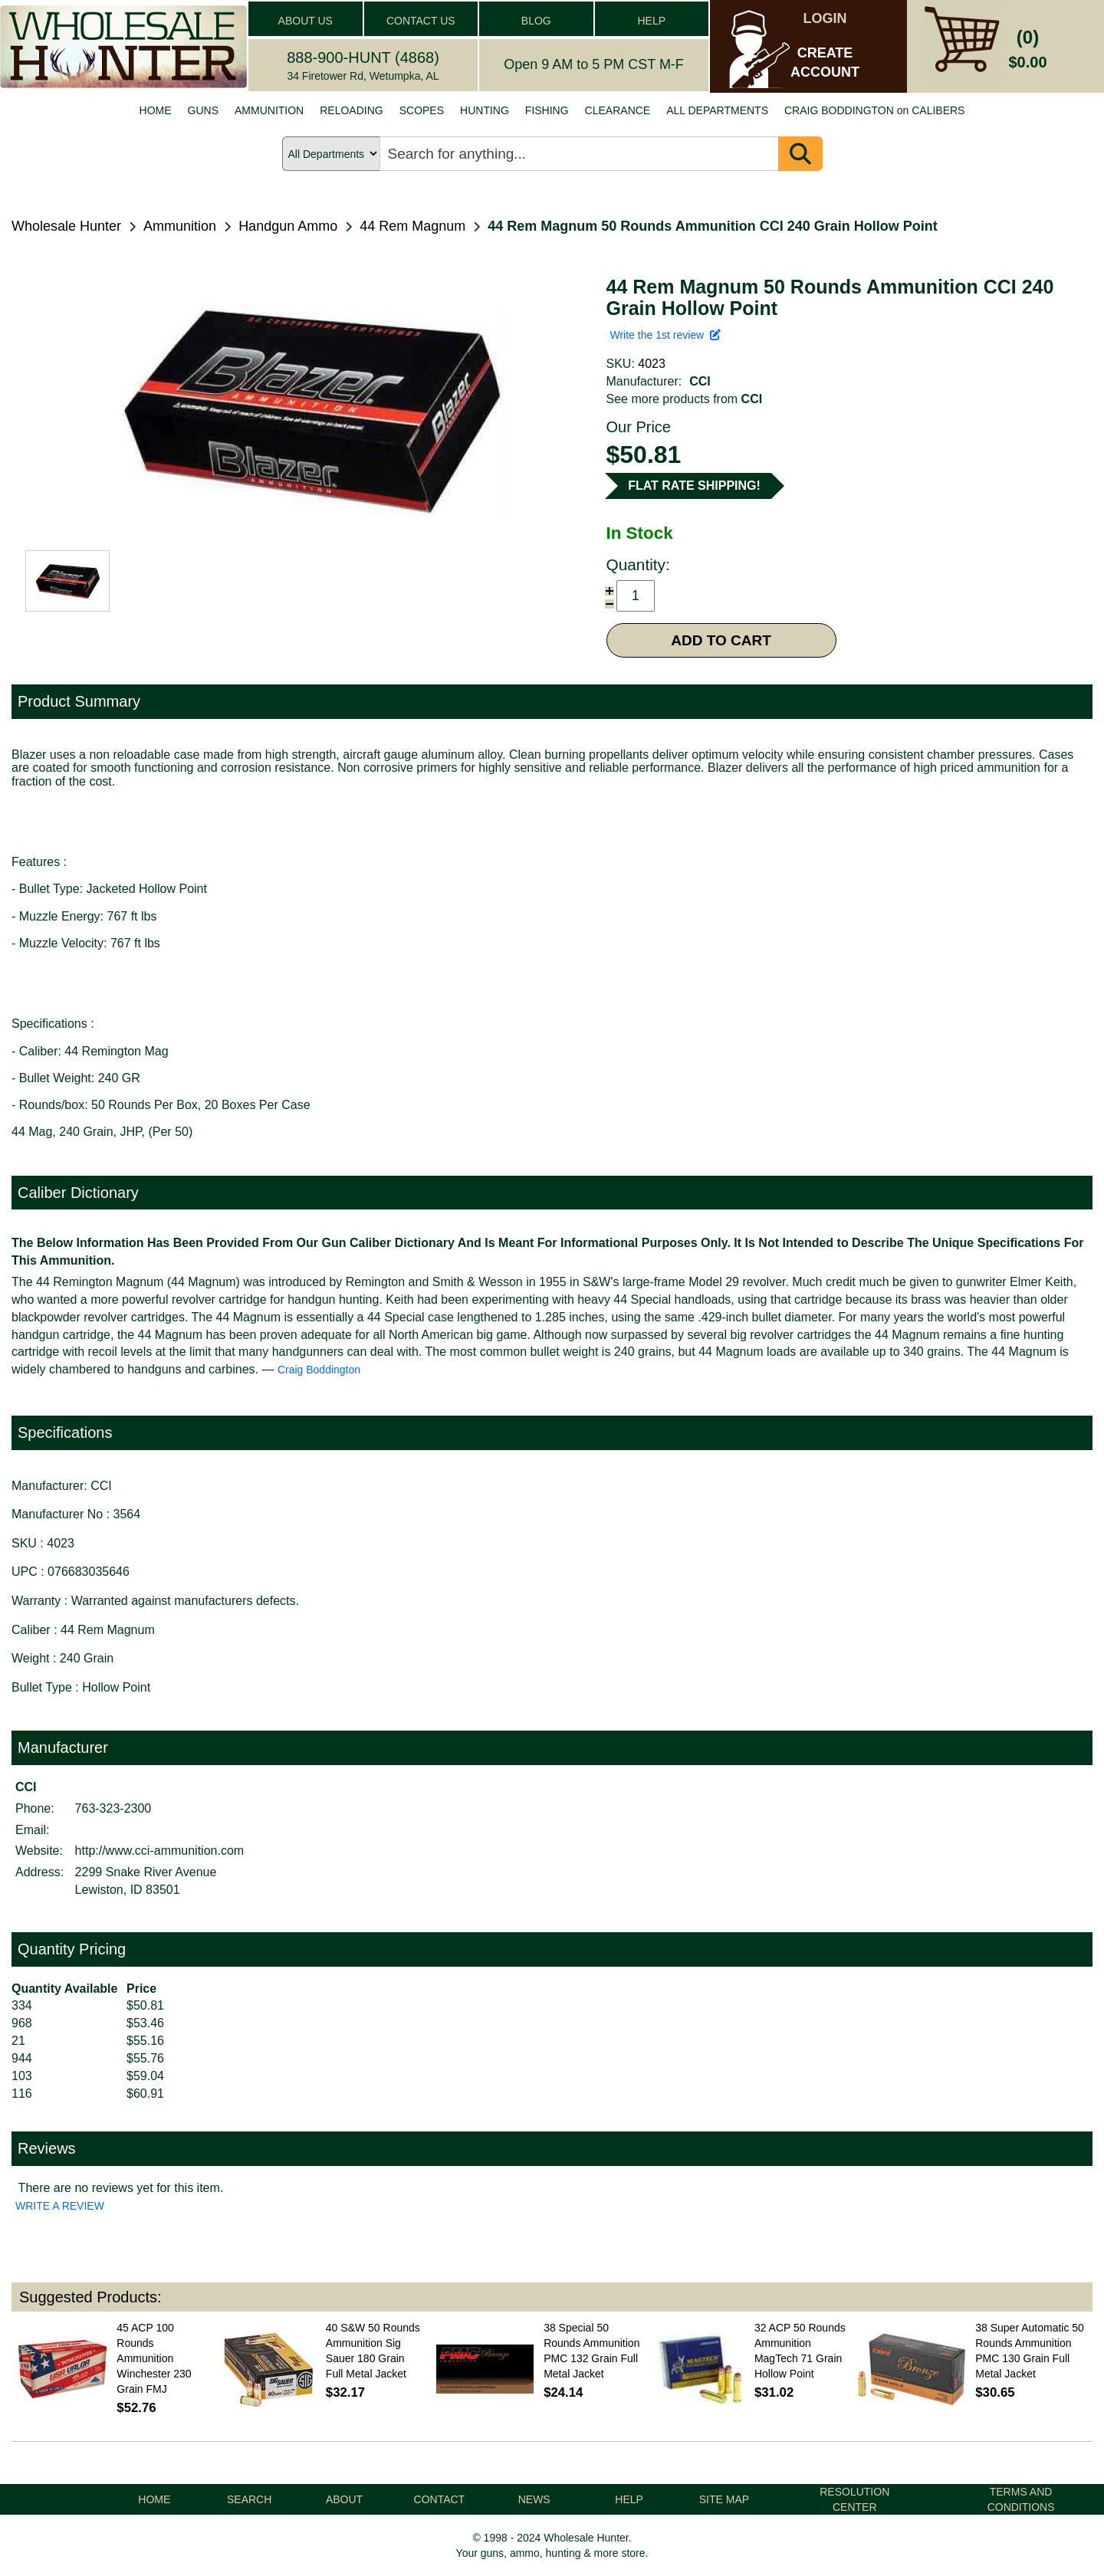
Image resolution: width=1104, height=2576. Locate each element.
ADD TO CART (721, 640)
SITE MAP (724, 2499)
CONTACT (439, 2499)
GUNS (203, 110)
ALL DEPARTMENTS (717, 110)
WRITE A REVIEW (59, 2206)
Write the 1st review (665, 335)
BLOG (536, 21)
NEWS (534, 2499)
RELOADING (351, 110)
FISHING (547, 110)
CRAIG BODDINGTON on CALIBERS (874, 110)
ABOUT (344, 2499)
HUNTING (484, 110)
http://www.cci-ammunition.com (160, 1850)
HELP (651, 21)
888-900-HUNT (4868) (363, 57)
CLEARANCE (618, 110)
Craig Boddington (319, 1369)
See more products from (684, 398)
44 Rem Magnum (412, 226)
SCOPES (421, 110)
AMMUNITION (269, 110)
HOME (156, 110)
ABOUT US (305, 21)
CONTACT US (420, 21)
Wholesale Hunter (66, 226)
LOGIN (825, 18)
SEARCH (249, 2499)
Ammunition (179, 226)
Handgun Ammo (287, 226)
